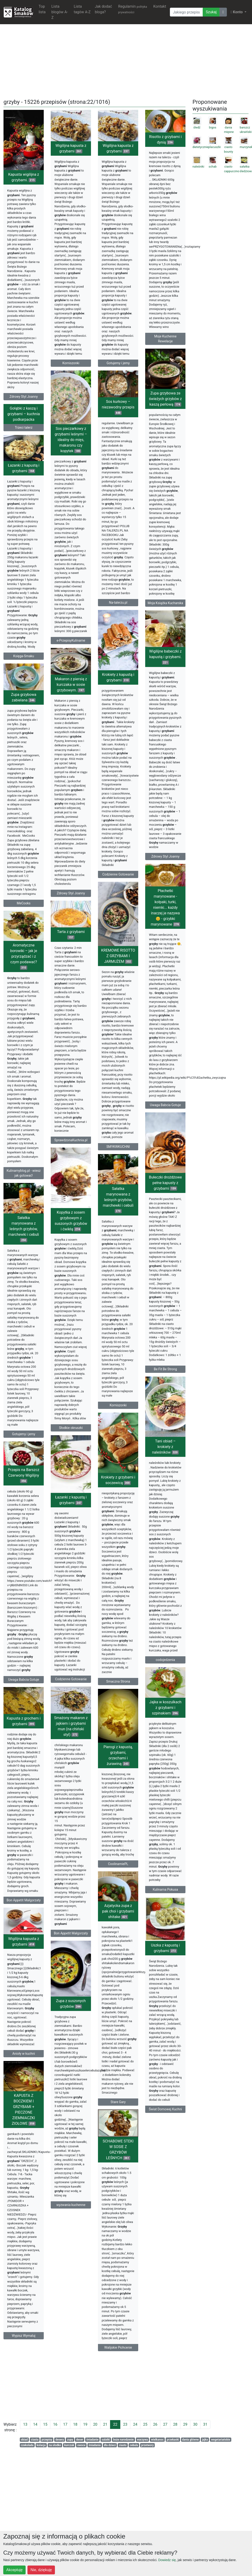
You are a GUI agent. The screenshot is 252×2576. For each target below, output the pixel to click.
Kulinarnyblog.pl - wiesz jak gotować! (71, 1214)
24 (135, 2424)
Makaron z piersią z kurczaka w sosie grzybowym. (71, 710)
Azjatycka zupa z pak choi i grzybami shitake (24, 2011)
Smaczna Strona (118, 1762)
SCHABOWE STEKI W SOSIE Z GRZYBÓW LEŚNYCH (23, 2266)
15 (45, 2424)
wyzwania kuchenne (70, 2302)
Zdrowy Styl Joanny (24, 396)
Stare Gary (23, 2201)
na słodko (55, 2445)
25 (145, 2424)
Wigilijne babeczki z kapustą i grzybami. (165, 708)
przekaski (173, 2439)
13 (25, 2424)
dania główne (190, 2439)
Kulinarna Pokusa (165, 1990)
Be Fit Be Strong (23, 1446)
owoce (81, 2445)
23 (125, 2424)
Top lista (42, 9)
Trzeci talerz (24, 423)
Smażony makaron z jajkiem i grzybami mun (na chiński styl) (70, 1815)
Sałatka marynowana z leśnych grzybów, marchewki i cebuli (118, 1274)
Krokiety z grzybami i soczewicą (118, 1561)
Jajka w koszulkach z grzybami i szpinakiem (165, 1808)
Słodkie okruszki (165, 1475)
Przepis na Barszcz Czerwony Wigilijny (71, 1552)
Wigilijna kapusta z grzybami (70, 148)
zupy (70, 2439)
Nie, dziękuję (41, 2570)
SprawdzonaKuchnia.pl (23, 1180)
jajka (205, 2439)
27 (165, 2424)
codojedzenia (23, 1752)
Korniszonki (70, 363)
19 (85, 2424)
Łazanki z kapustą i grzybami (23, 470)
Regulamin (132, 9)
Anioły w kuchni (118, 2183)
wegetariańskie (220, 2439)
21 (105, 2424)
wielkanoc (157, 2439)
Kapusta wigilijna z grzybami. (23, 177)
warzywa (142, 2439)
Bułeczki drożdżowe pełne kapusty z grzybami (23, 1260)
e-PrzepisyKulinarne (71, 656)
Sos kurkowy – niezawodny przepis (118, 423)
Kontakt (159, 6)
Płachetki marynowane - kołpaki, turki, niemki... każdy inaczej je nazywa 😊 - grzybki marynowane (165, 965)
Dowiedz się (167, 2560)
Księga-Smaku (23, 658)
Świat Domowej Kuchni (165, 2236)
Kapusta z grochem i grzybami (118, 1810)
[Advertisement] (126, 60)
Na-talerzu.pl (118, 618)
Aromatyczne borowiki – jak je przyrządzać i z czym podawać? (70, 997)
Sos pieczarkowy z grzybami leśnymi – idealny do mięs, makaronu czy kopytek (71, 455)
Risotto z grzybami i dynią (165, 140)
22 (115, 2424)
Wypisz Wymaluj (118, 2467)
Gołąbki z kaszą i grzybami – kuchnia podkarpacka (23, 410)
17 (65, 2424)
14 (35, 2424)
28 (175, 2424)
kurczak (69, 2445)
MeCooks (23, 925)
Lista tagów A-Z (82, 9)
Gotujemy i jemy (118, 363)
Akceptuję (14, 2570)
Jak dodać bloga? (103, 9)
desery (59, 2439)
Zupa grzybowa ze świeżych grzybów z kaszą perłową (165, 420)
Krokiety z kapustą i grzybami (118, 714)
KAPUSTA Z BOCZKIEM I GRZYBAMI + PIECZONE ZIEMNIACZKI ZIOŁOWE (118, 2242)
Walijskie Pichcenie (23, 2464)
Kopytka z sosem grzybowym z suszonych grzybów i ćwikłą (165, 1268)
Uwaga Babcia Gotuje (165, 1163)
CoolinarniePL (23, 1953)
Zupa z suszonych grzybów (71, 2101)
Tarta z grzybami (23, 974)
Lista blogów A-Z (59, 12)
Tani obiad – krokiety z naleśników (23, 1539)
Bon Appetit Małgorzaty (71, 2023)
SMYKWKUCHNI (118, 1192)
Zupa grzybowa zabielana (23, 720)
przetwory (147, 2445)
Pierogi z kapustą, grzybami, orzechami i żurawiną (23, 1844)
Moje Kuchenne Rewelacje (165, 338)
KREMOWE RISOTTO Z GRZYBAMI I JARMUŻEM (118, 1002)
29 (185, 2424)
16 (55, 2424)
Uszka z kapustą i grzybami (165, 2075)
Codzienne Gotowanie (118, 911)
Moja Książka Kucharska (165, 624)
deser (79, 2439)
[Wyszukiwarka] (186, 12)
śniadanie (92, 2439)
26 (155, 2424)
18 (75, 2424)
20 (95, 2424)
